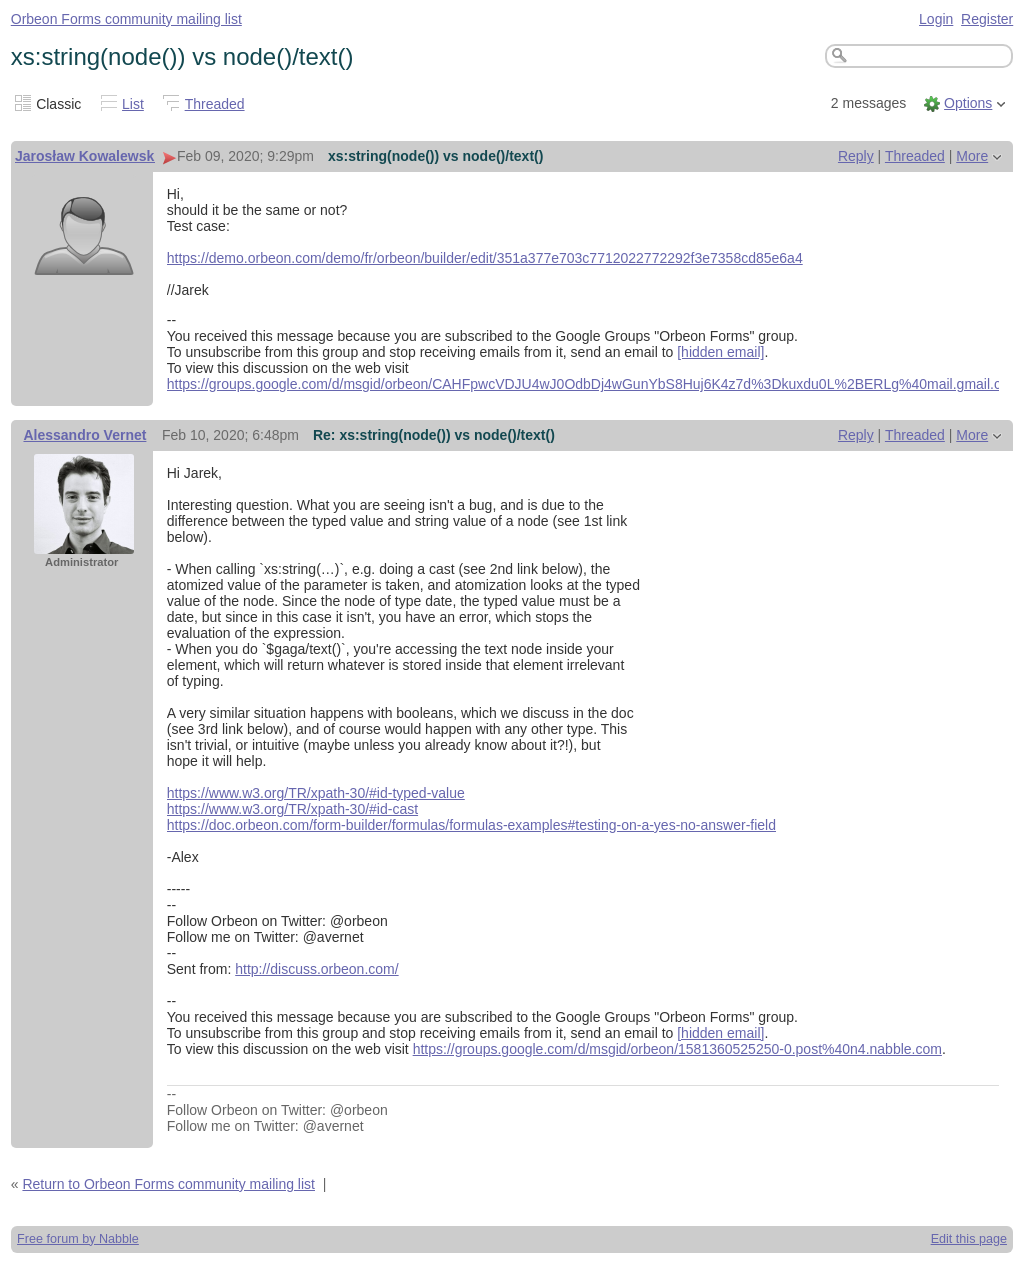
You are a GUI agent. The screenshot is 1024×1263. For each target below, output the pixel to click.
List (133, 104)
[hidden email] (720, 352)
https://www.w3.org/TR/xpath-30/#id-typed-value (316, 793)
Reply (856, 156)
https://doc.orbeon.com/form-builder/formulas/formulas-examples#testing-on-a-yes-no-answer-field (471, 825)
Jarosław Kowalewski (86, 156)
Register (987, 19)
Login (936, 19)
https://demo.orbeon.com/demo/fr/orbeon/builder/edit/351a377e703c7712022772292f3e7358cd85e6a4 (485, 258)
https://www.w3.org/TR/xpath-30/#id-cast (292, 809)
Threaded (215, 104)
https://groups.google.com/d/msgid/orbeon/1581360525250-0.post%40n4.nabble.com (677, 1049)
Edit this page (969, 1239)
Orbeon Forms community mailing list (126, 19)
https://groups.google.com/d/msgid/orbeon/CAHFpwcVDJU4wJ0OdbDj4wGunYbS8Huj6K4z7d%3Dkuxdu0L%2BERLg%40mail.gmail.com (594, 384)
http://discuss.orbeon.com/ (316, 969)
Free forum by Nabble (78, 1239)
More (972, 156)
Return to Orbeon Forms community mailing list (168, 1184)
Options (968, 103)
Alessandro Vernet (84, 435)
